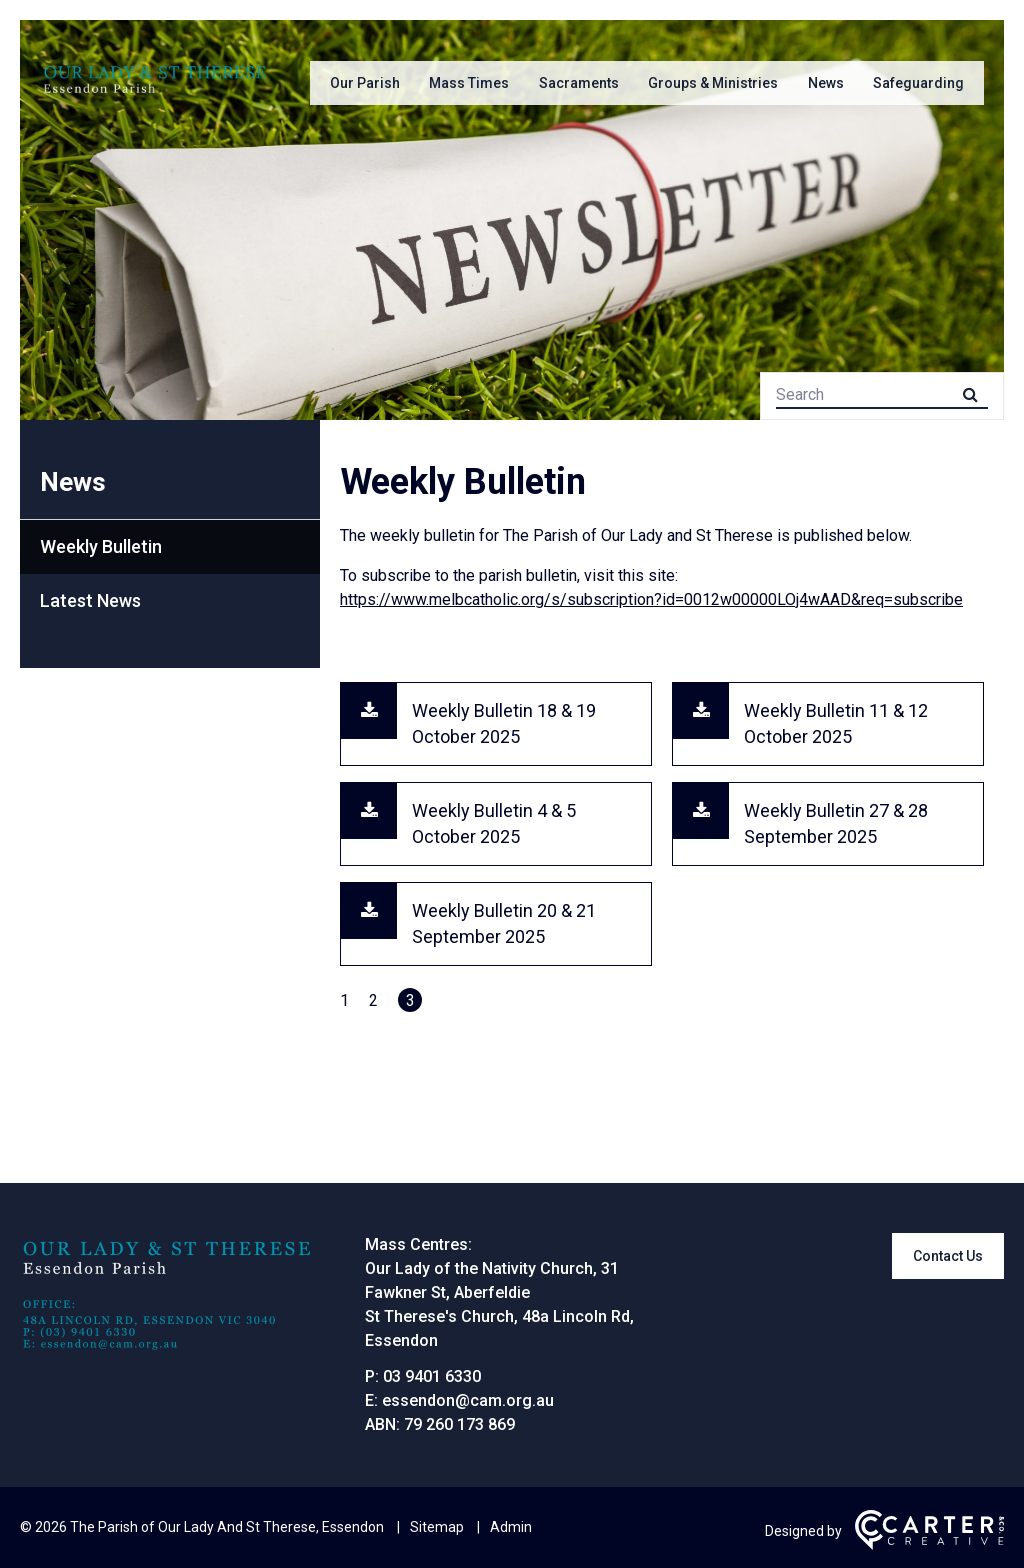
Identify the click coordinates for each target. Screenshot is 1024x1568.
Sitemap (437, 1527)
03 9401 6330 (432, 1376)
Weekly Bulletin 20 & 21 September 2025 (504, 923)
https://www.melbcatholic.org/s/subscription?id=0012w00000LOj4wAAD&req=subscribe (651, 599)
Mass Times (469, 83)
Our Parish (365, 83)
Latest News (90, 600)
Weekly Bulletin (101, 546)
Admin (511, 1527)
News (826, 83)
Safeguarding (918, 83)
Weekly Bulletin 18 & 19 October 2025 (504, 723)
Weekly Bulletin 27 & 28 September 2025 (836, 823)
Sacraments (579, 83)
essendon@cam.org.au (468, 1400)
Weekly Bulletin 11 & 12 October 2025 (836, 723)
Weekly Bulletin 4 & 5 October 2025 (494, 823)
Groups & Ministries (713, 83)
